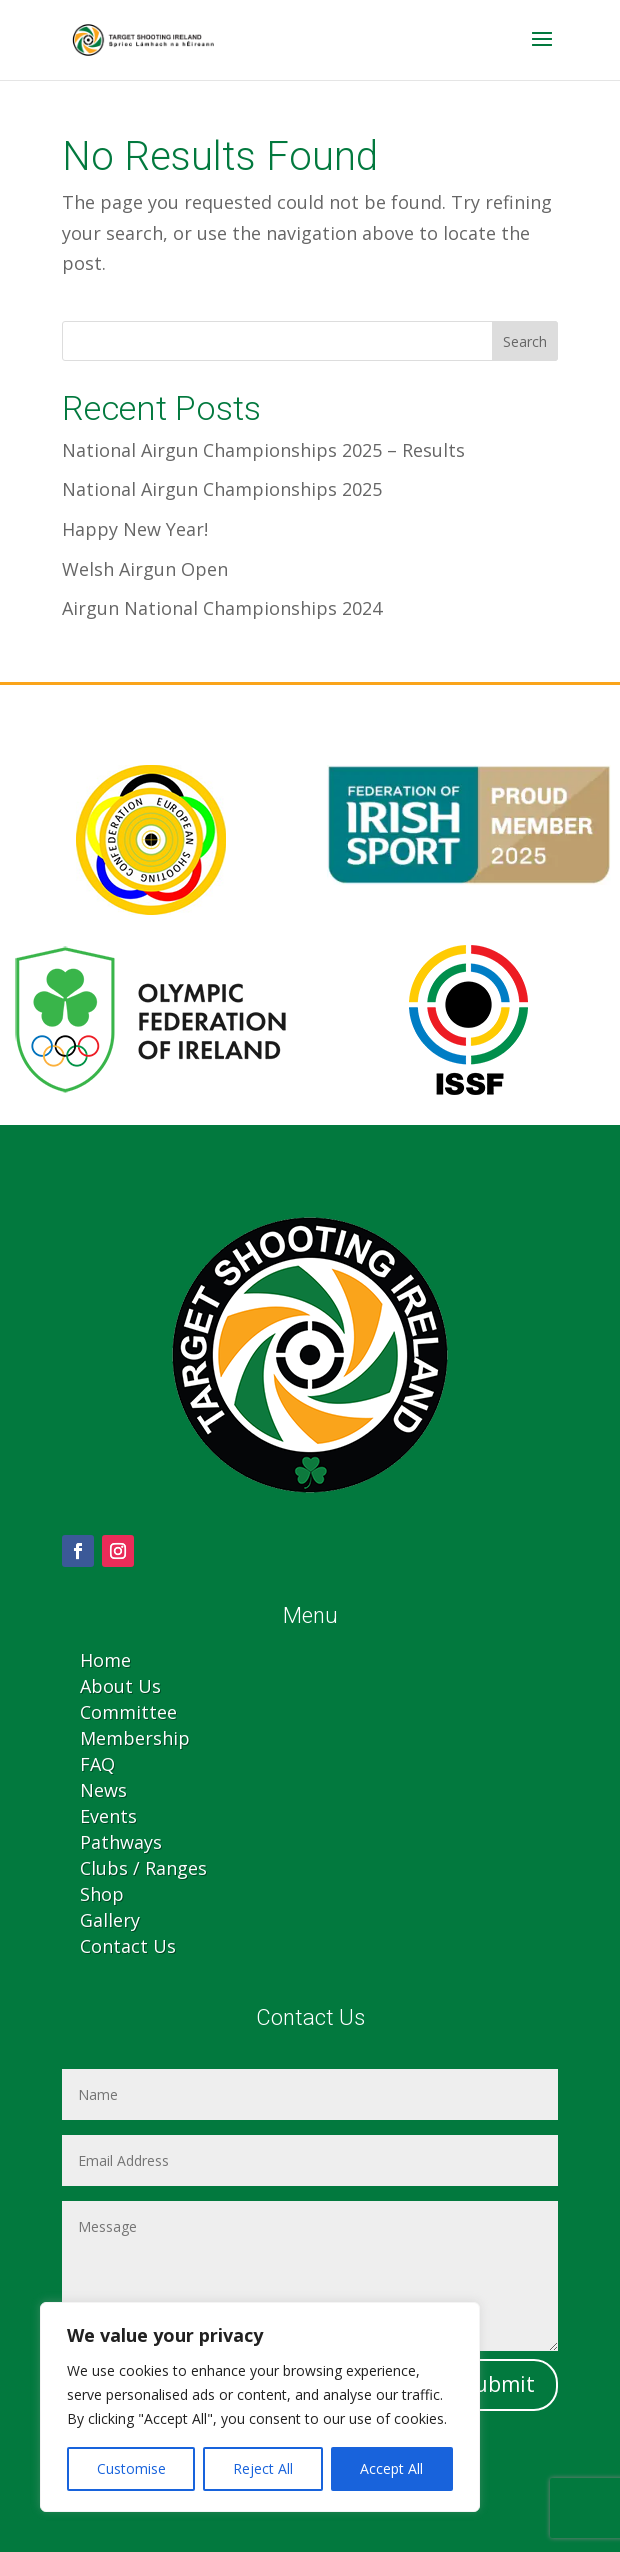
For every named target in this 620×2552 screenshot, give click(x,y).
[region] (260, 2407)
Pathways (121, 1842)
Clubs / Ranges (143, 1868)
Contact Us (128, 1946)
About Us (120, 1686)
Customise (131, 2468)
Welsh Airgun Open (145, 569)
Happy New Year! (135, 529)
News (103, 1790)
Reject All (263, 2468)
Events (108, 1816)
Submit (498, 2384)
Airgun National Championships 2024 (222, 608)
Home (105, 1660)
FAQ (97, 1764)
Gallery (110, 1920)
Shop (102, 1894)
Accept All (391, 2468)
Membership (135, 1738)
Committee (128, 1712)
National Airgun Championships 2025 (222, 489)
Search (525, 341)
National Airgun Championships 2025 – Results (263, 450)
